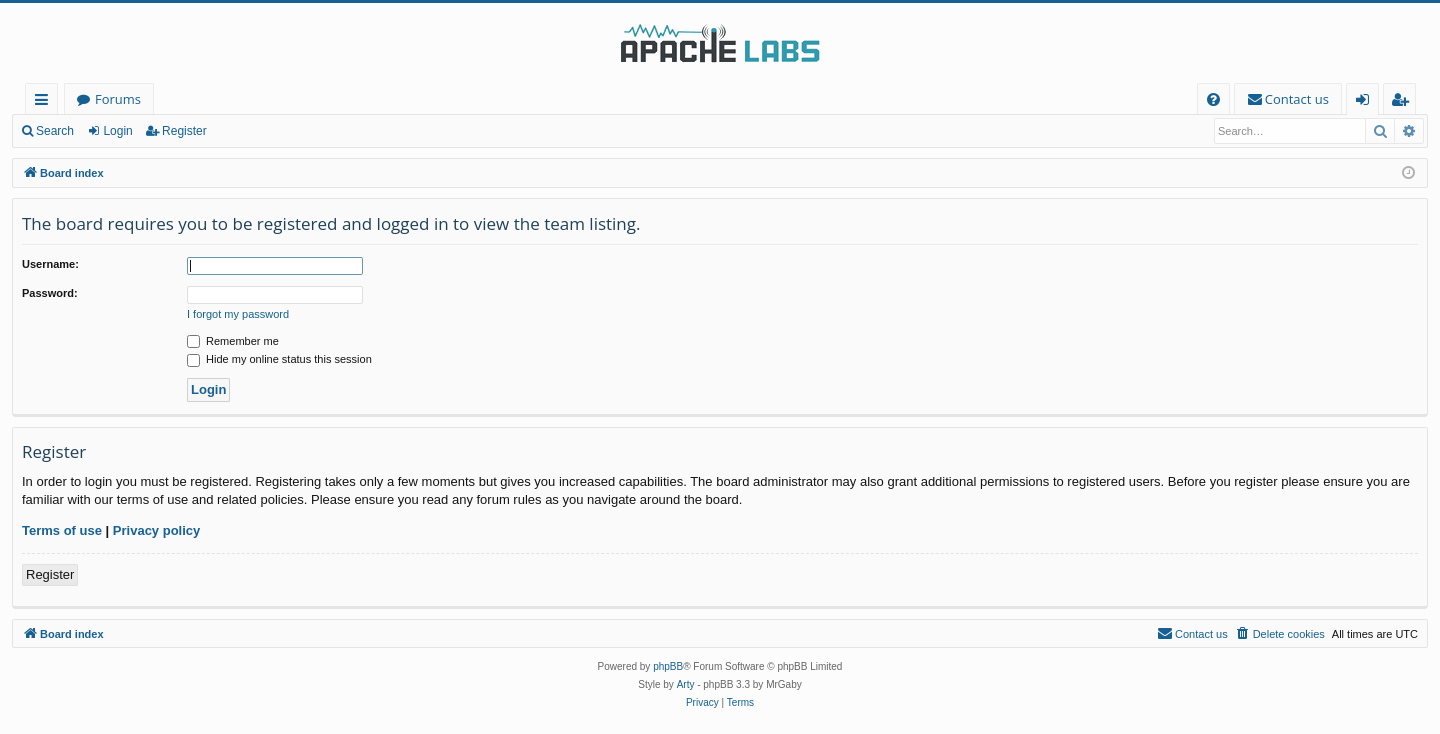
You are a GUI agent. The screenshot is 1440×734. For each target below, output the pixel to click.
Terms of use (62, 530)
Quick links (45, 102)
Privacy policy (156, 530)
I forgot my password (238, 314)
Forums (118, 99)
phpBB (668, 666)
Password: (50, 293)
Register (184, 131)
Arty (686, 684)
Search (55, 131)
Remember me (233, 341)
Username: (50, 264)
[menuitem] (1213, 99)
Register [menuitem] (1404, 102)
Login (117, 131)
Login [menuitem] (1366, 102)
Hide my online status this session (279, 359)
